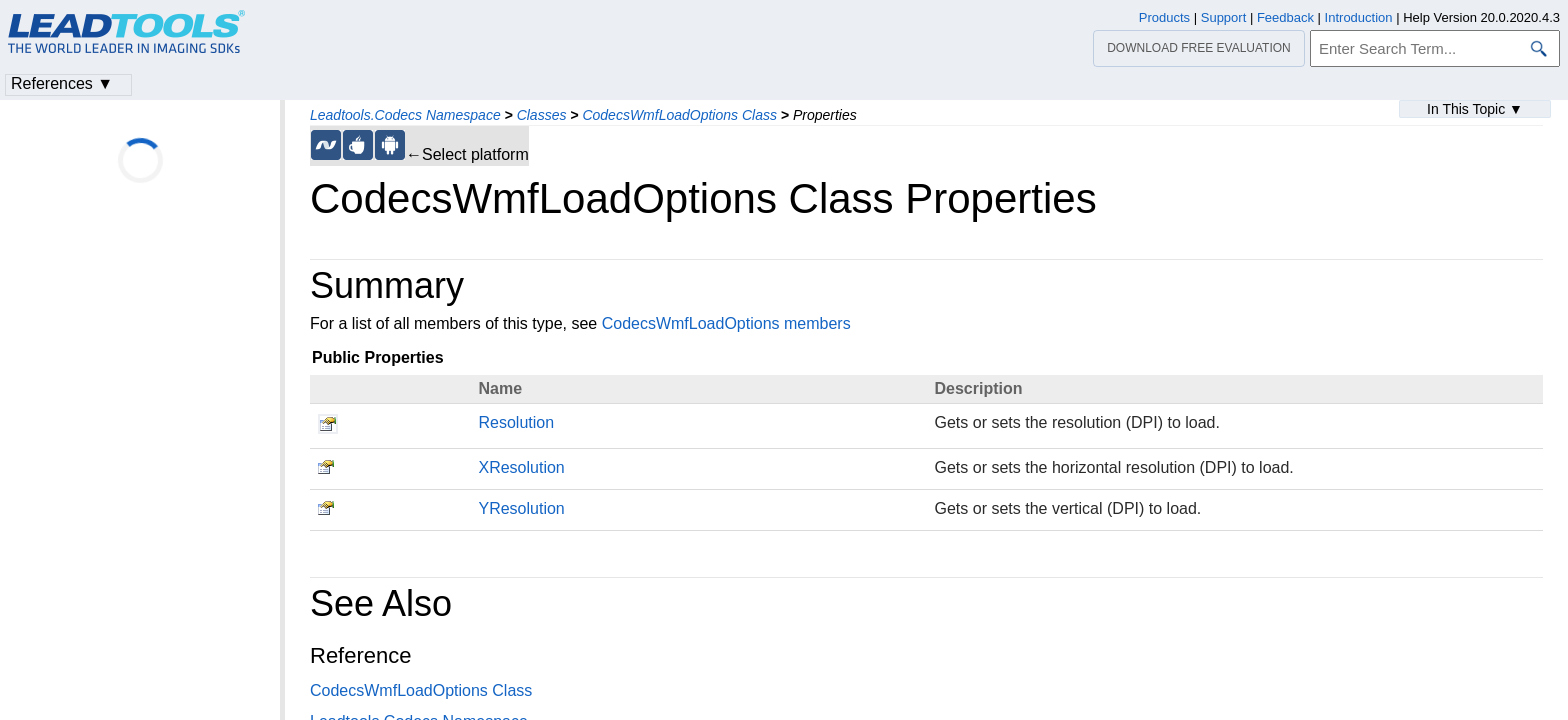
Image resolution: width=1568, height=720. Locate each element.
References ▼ (62, 83)
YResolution (521, 508)
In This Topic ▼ (1475, 109)
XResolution (521, 467)
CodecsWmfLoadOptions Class (679, 115)
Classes (542, 115)
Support (1224, 17)
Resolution (516, 422)
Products (1164, 17)
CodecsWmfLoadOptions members (726, 323)
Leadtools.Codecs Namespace (405, 115)
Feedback (1285, 17)
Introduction (1359, 17)
